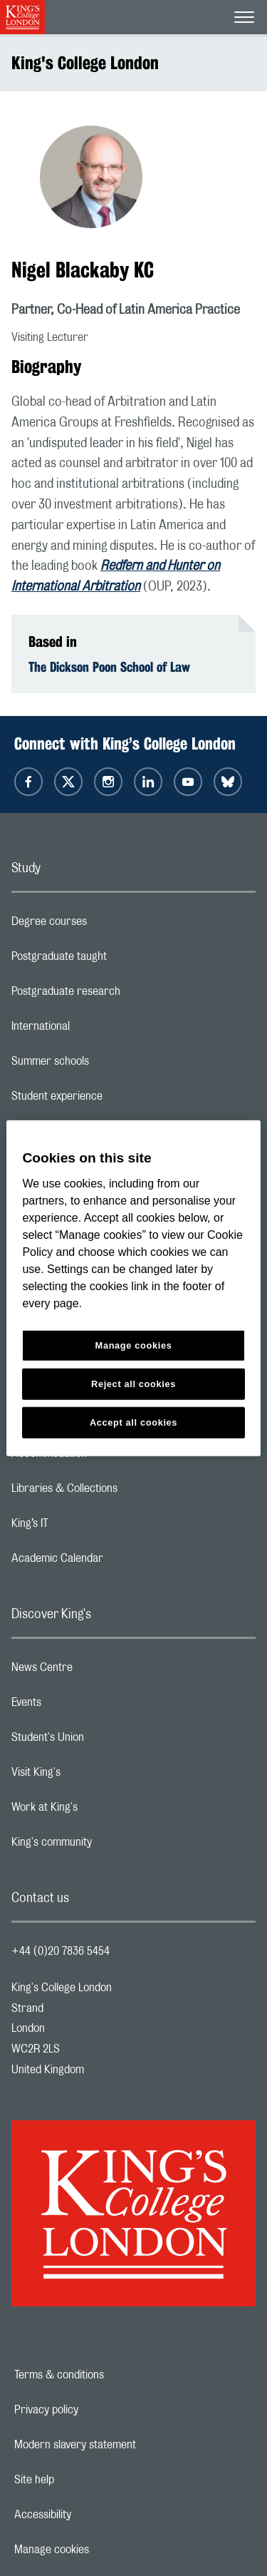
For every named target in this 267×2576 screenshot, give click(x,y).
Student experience (113, 1099)
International (97, 1030)
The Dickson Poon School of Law (109, 667)
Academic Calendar (113, 1562)
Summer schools (106, 1065)
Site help (83, 2479)
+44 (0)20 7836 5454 (60, 1951)
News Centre (98, 1671)
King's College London (85, 63)
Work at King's (101, 1810)
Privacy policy (95, 2410)
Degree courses (105, 925)
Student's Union (104, 1741)
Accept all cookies (133, 1421)
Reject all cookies (133, 1383)
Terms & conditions (108, 2375)
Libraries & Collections (121, 1492)
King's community (108, 1845)
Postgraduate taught (115, 960)
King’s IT (86, 1527)
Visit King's (92, 1776)
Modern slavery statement (124, 2444)
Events (83, 1706)
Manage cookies (100, 2549)
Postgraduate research (122, 995)
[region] (133, 1288)
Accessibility (91, 2514)
